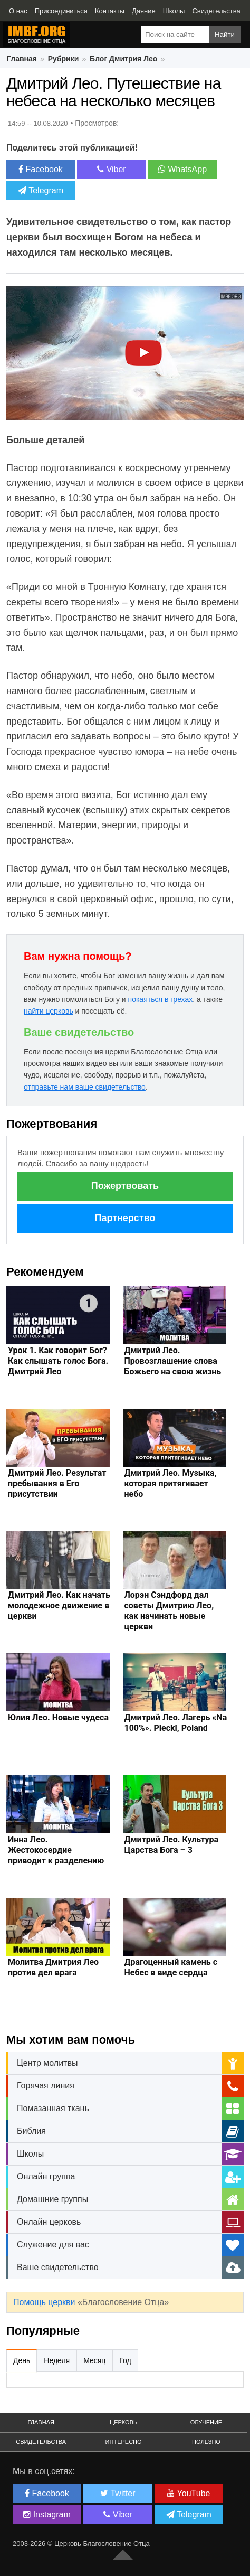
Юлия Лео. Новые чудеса (58, 1717)
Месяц (94, 2360)
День (21, 2360)
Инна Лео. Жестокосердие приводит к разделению (56, 1850)
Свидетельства (41, 2442)
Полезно (206, 2442)
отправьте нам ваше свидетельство (85, 1087)
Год (125, 2360)
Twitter (117, 2493)
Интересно (123, 2442)
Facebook (40, 169)
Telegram (40, 190)
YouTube (188, 2493)
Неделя (57, 2360)
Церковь (123, 2422)
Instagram (47, 2514)
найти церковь (48, 1011)
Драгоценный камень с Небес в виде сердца (171, 1967)
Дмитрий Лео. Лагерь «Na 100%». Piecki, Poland (175, 1722)
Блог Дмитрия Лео (123, 58)
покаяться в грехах (160, 999)
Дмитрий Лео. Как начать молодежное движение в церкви (59, 1605)
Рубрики (63, 58)
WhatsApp (182, 169)
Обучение (206, 2422)
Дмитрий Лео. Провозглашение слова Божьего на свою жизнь (173, 1360)
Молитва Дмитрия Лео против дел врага (53, 1967)
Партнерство (124, 1218)
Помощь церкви (44, 2302)
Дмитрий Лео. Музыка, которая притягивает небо (170, 1483)
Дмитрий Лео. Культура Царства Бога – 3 (171, 1844)
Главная (22, 58)
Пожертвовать (125, 1186)
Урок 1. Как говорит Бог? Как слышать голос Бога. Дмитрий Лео (58, 1360)
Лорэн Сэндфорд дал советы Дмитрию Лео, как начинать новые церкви (169, 1611)
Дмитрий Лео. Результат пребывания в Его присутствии (57, 1483)
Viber (111, 169)
